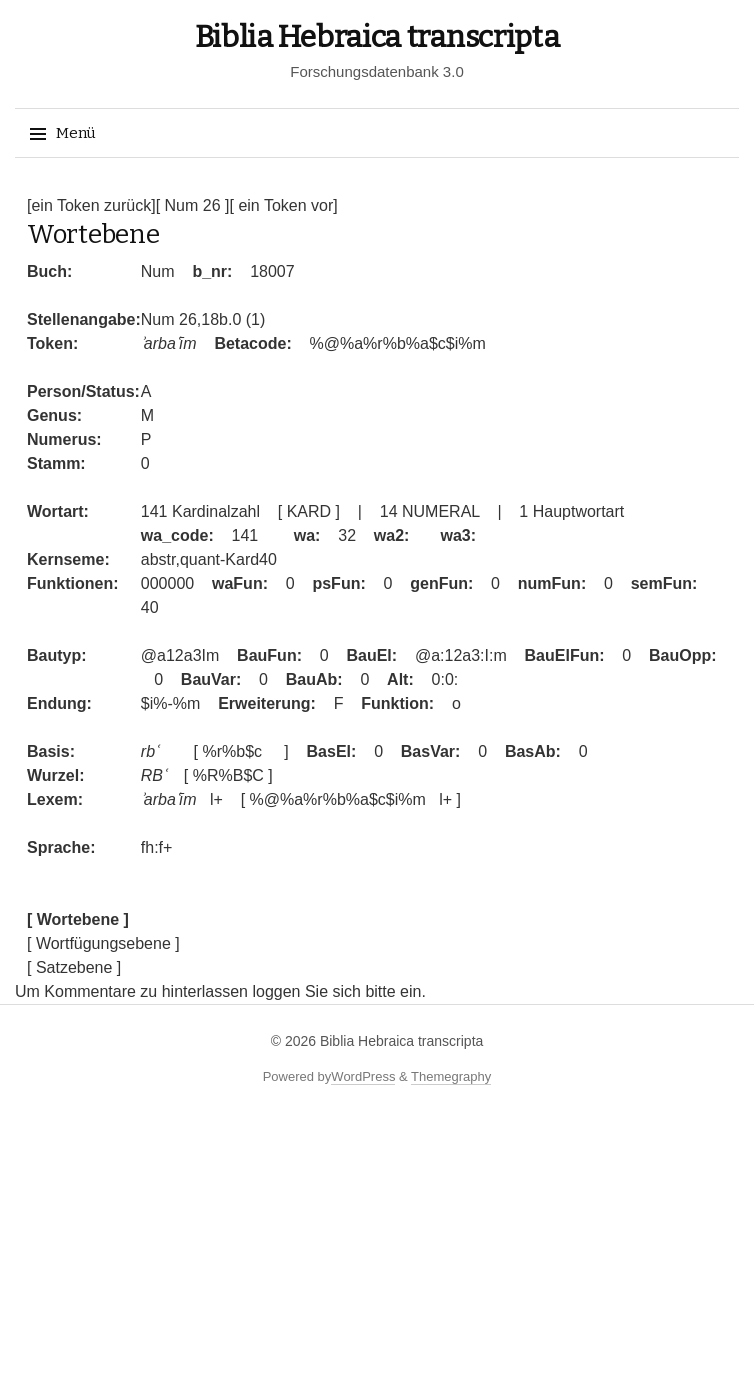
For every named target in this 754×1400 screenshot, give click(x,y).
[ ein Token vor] (283, 205)
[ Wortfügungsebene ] (103, 943)
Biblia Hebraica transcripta (377, 37)
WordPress (363, 1076)
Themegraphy (451, 1076)
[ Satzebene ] (74, 967)
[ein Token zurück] (91, 205)
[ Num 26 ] (193, 205)
